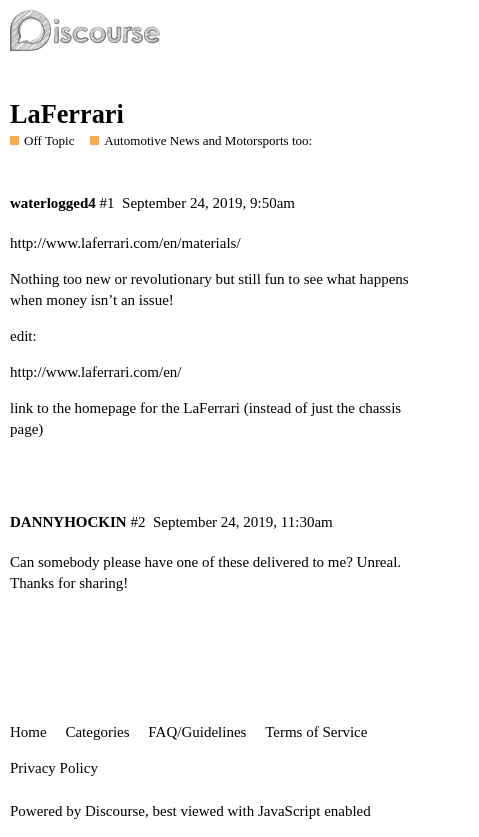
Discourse (115, 811)
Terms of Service (316, 732)
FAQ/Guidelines (197, 732)
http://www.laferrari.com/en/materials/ (125, 243)
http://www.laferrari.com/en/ (95, 372)
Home (28, 732)
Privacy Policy (54, 768)
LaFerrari (67, 114)
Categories (97, 732)
